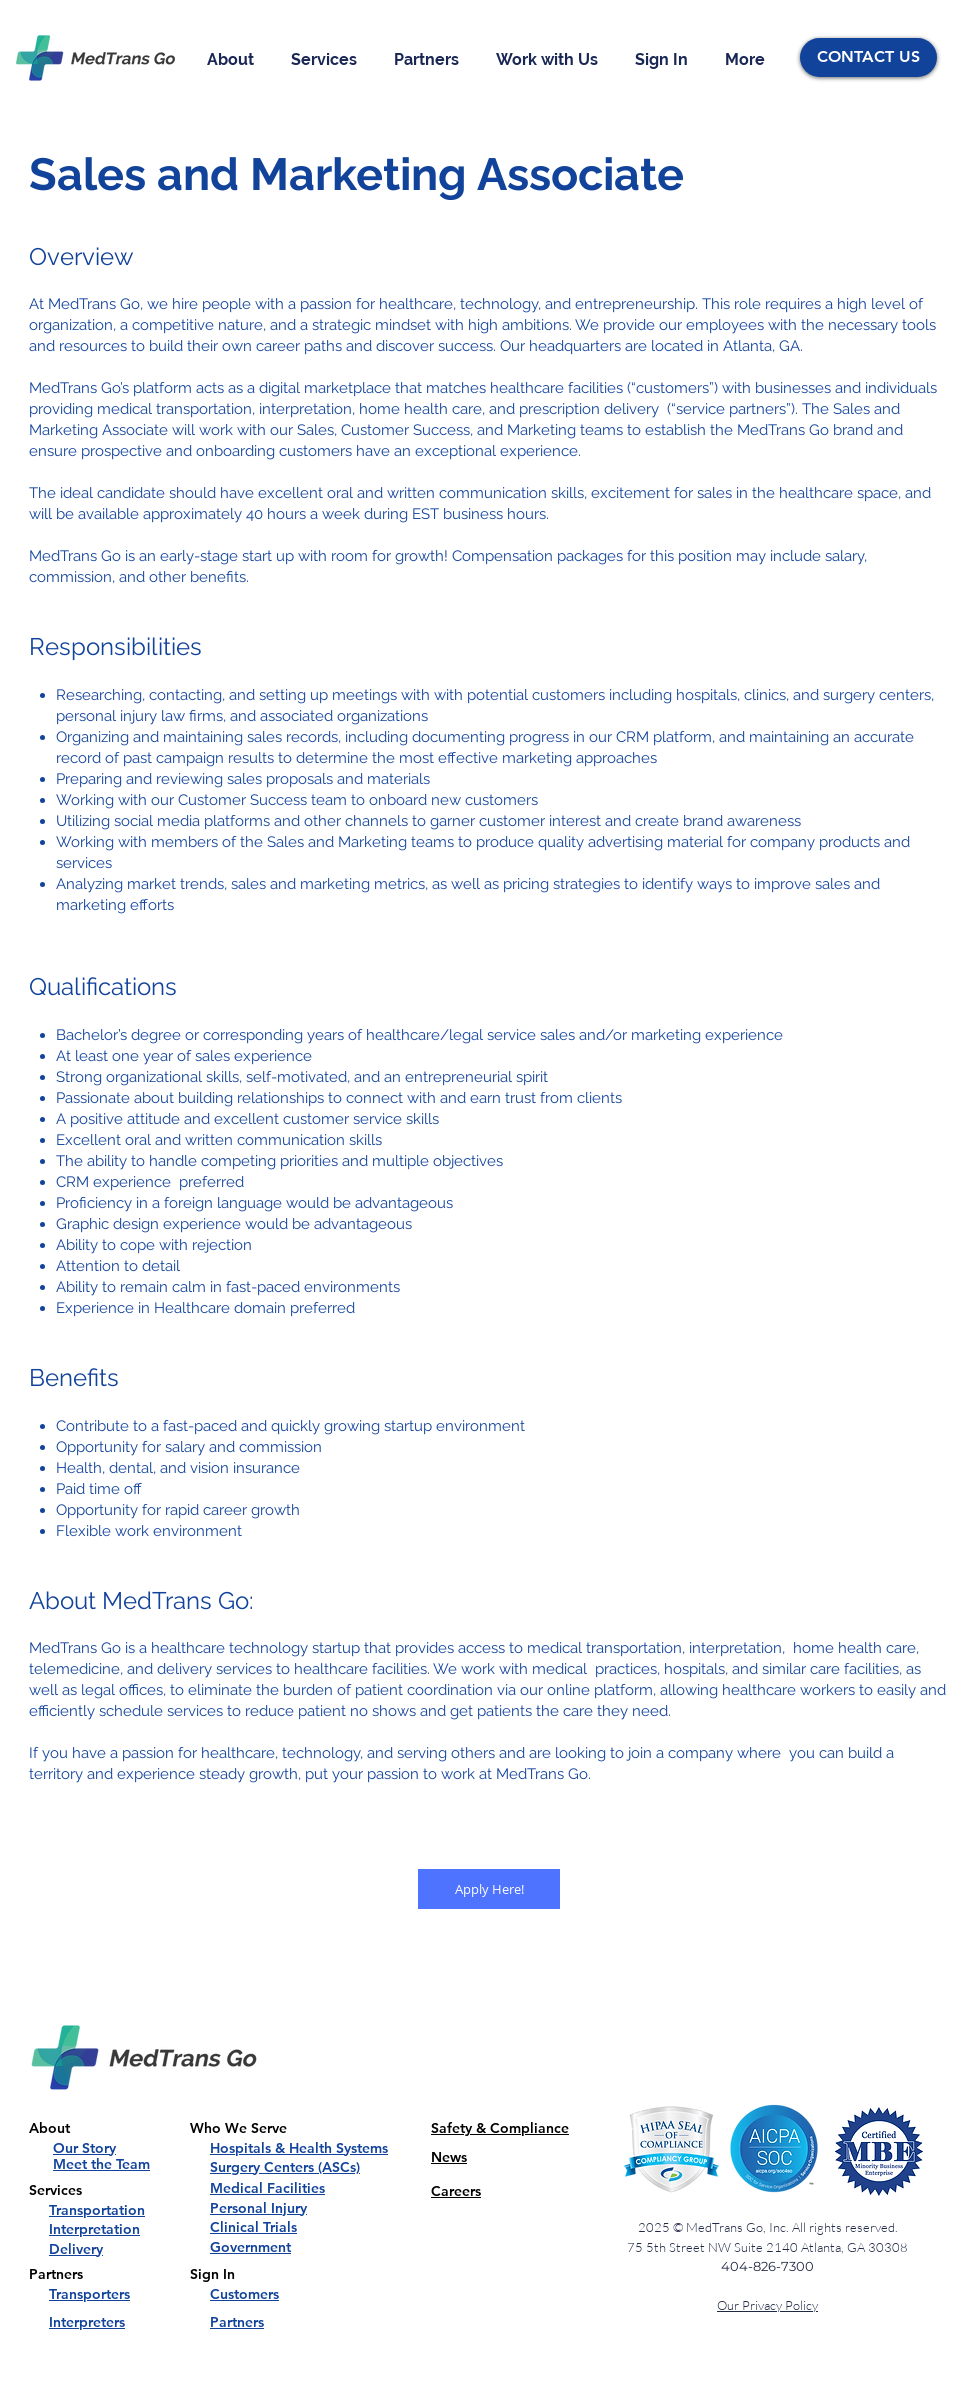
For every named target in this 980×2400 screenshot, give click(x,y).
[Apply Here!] (489, 1889)
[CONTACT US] (868, 57)
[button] (234, 60)
